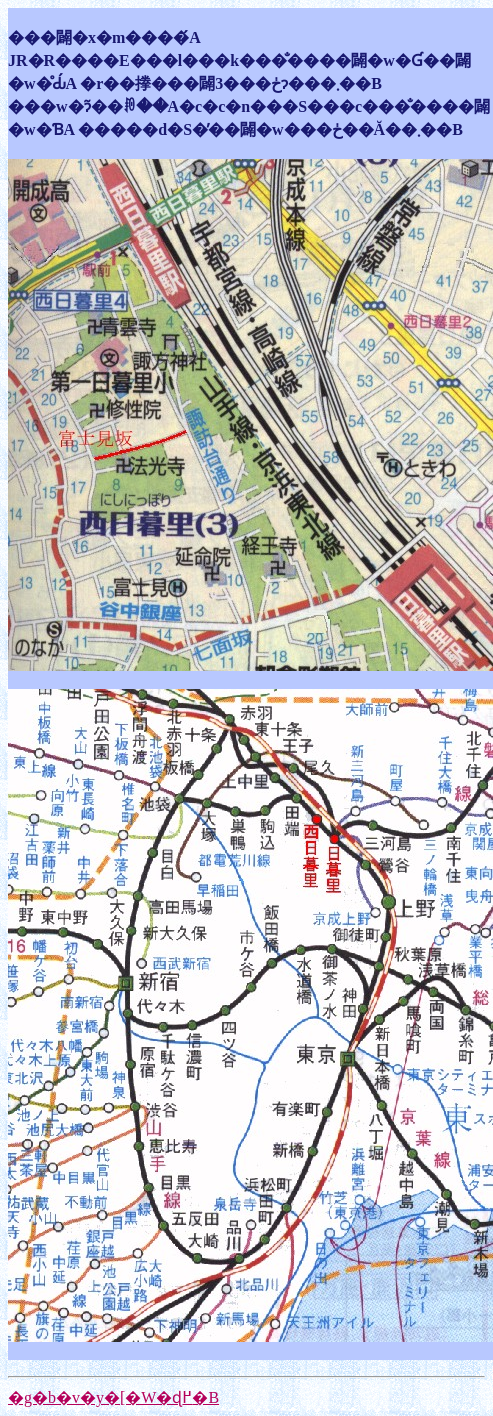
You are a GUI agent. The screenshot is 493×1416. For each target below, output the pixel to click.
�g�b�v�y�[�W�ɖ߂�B (113, 1397)
